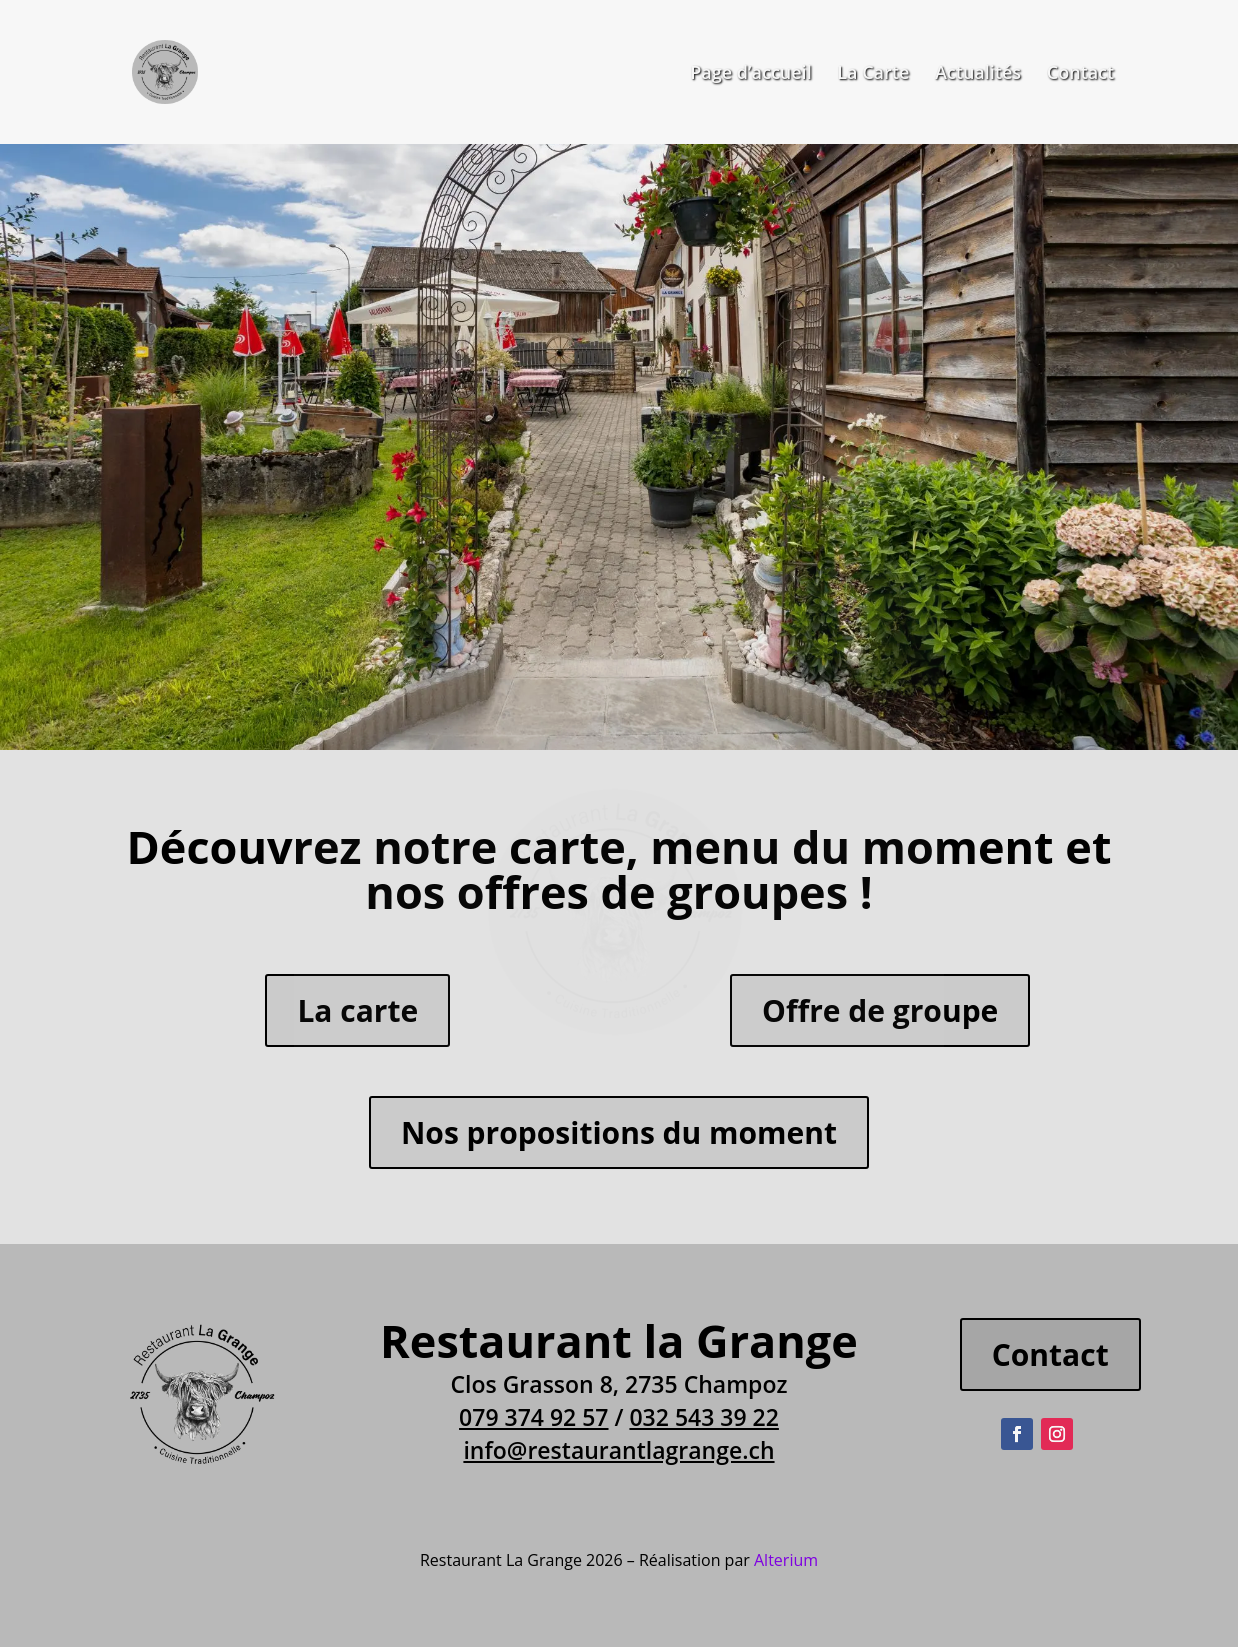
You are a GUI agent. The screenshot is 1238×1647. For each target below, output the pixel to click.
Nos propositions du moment (619, 1132)
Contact (1080, 74)
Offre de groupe (880, 1010)
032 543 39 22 (703, 1417)
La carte (357, 1010)
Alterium (786, 1560)
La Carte (873, 74)
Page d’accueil (750, 74)
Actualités (978, 74)
